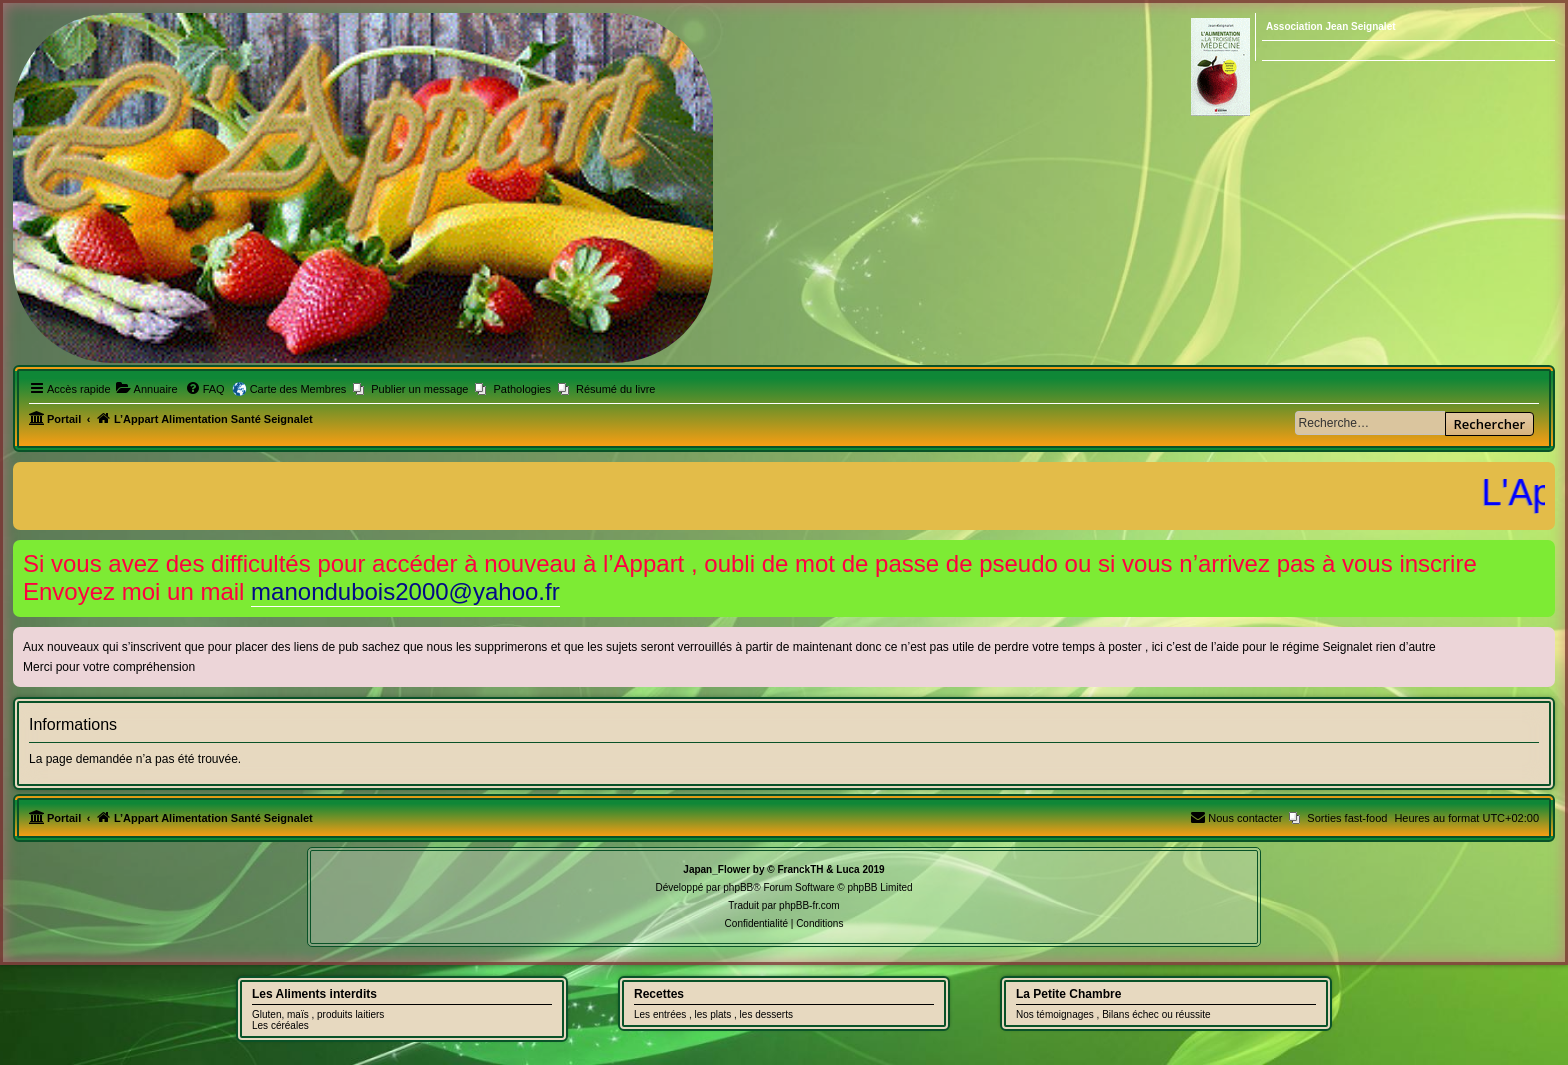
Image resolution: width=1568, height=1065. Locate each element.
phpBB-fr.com (809, 905)
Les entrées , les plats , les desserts (713, 1014)
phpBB (738, 887)
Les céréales (280, 1025)
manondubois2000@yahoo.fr (405, 591)
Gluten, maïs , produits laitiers (318, 1014)
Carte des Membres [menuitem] (298, 389)
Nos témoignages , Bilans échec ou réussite (1113, 1014)
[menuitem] (147, 389)
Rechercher (1489, 424)
